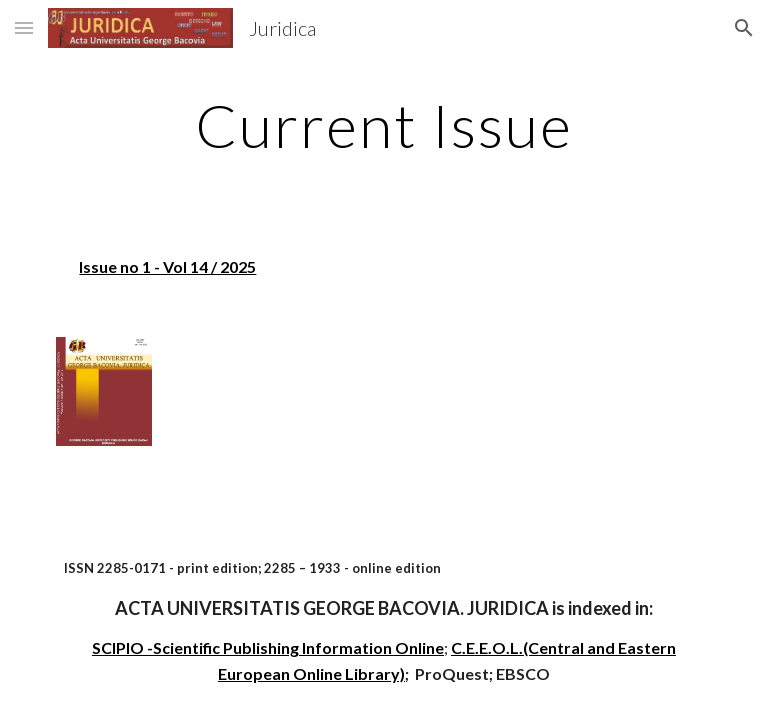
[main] (383, 125)
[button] (24, 27)
